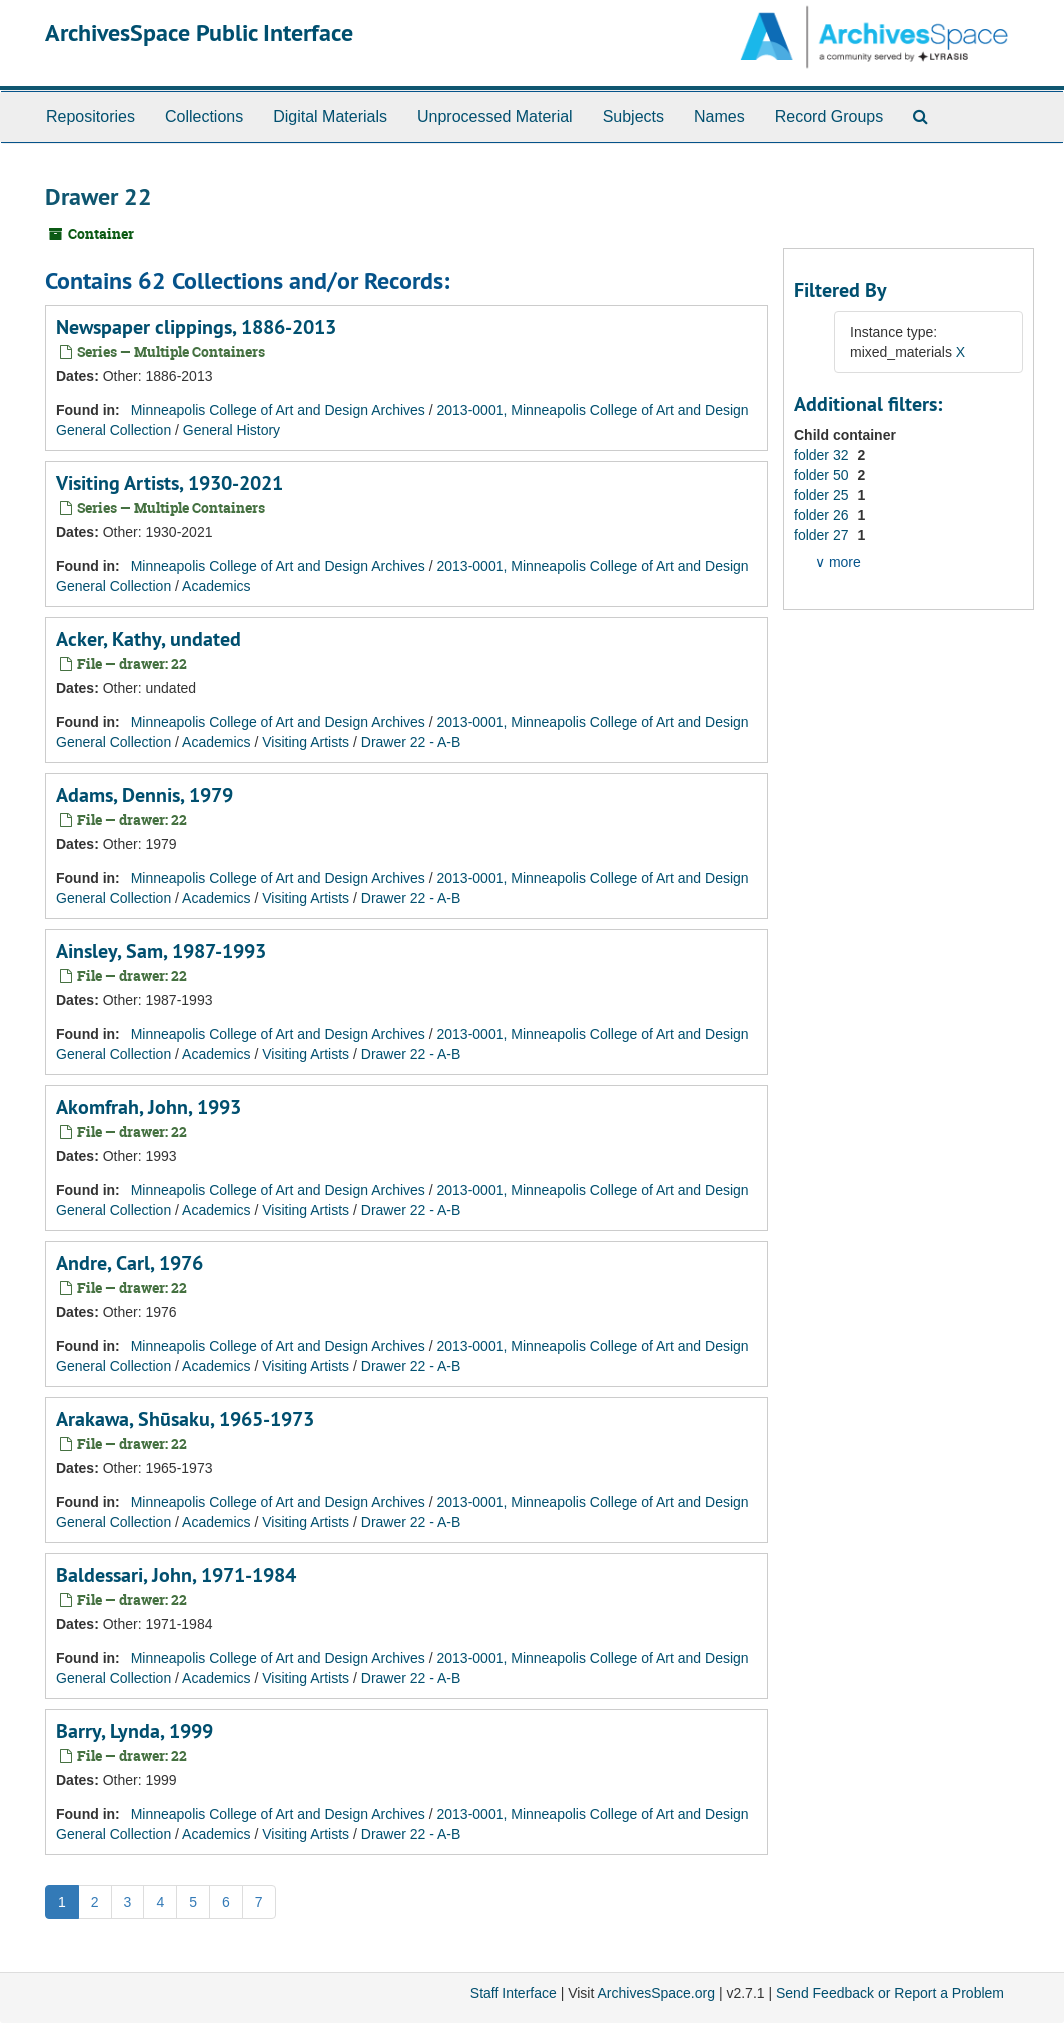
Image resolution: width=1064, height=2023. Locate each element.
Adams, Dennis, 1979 (144, 795)
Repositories (90, 116)
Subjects (633, 116)
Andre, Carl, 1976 (129, 1263)
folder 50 (823, 475)
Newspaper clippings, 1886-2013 (196, 327)
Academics (216, 586)
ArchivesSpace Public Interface (199, 32)
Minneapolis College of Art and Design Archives (278, 410)
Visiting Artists (305, 742)
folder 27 (823, 535)
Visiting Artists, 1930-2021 (169, 483)
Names (719, 116)
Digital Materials (330, 116)
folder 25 (823, 495)
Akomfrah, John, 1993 (148, 1107)
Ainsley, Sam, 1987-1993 (161, 951)
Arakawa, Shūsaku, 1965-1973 (185, 1419)
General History (231, 430)
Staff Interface (513, 1993)
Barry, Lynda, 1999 (134, 1731)
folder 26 (823, 515)
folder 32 (823, 455)
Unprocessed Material (495, 116)
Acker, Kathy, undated (148, 639)
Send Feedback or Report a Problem (890, 1993)
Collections (204, 116)
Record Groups (829, 116)
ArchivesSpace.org (656, 1993)
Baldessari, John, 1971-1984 (176, 1575)
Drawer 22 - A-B (411, 742)
